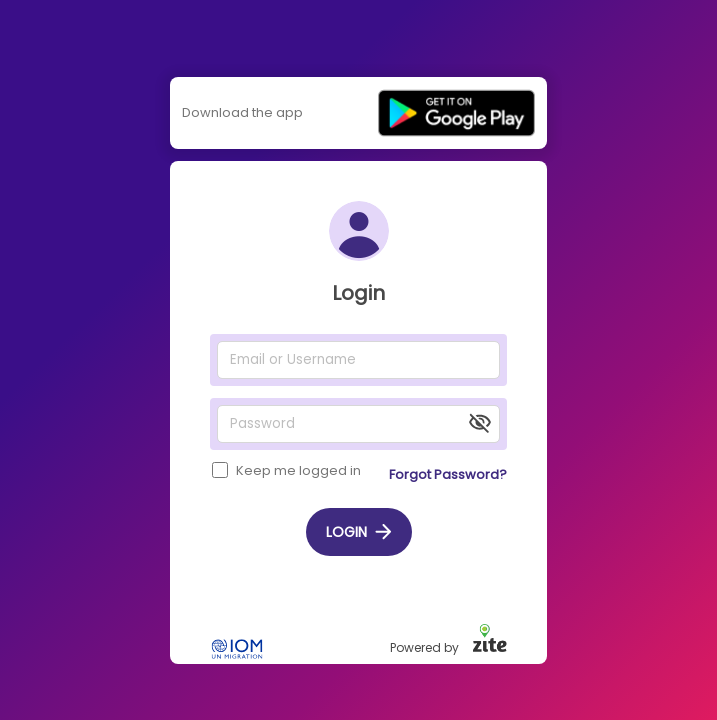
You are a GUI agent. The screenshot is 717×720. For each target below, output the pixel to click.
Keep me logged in (298, 471)
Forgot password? (448, 474)
